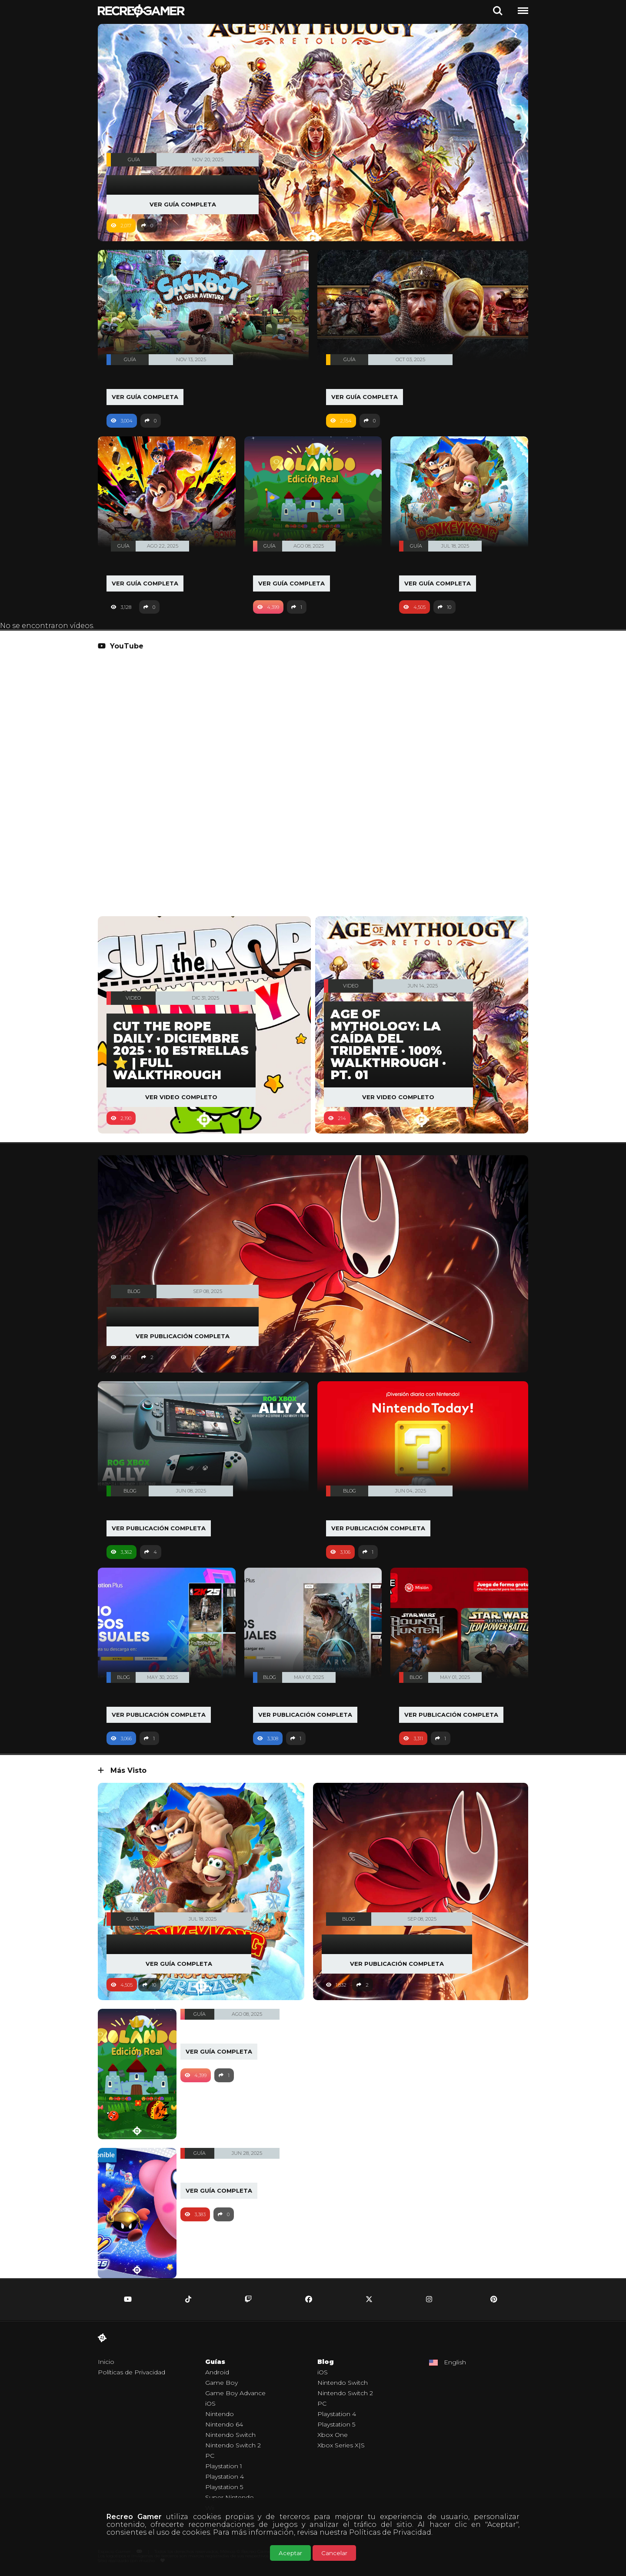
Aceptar (290, 2552)
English (455, 2363)
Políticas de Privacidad (390, 2532)
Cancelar (334, 2552)
